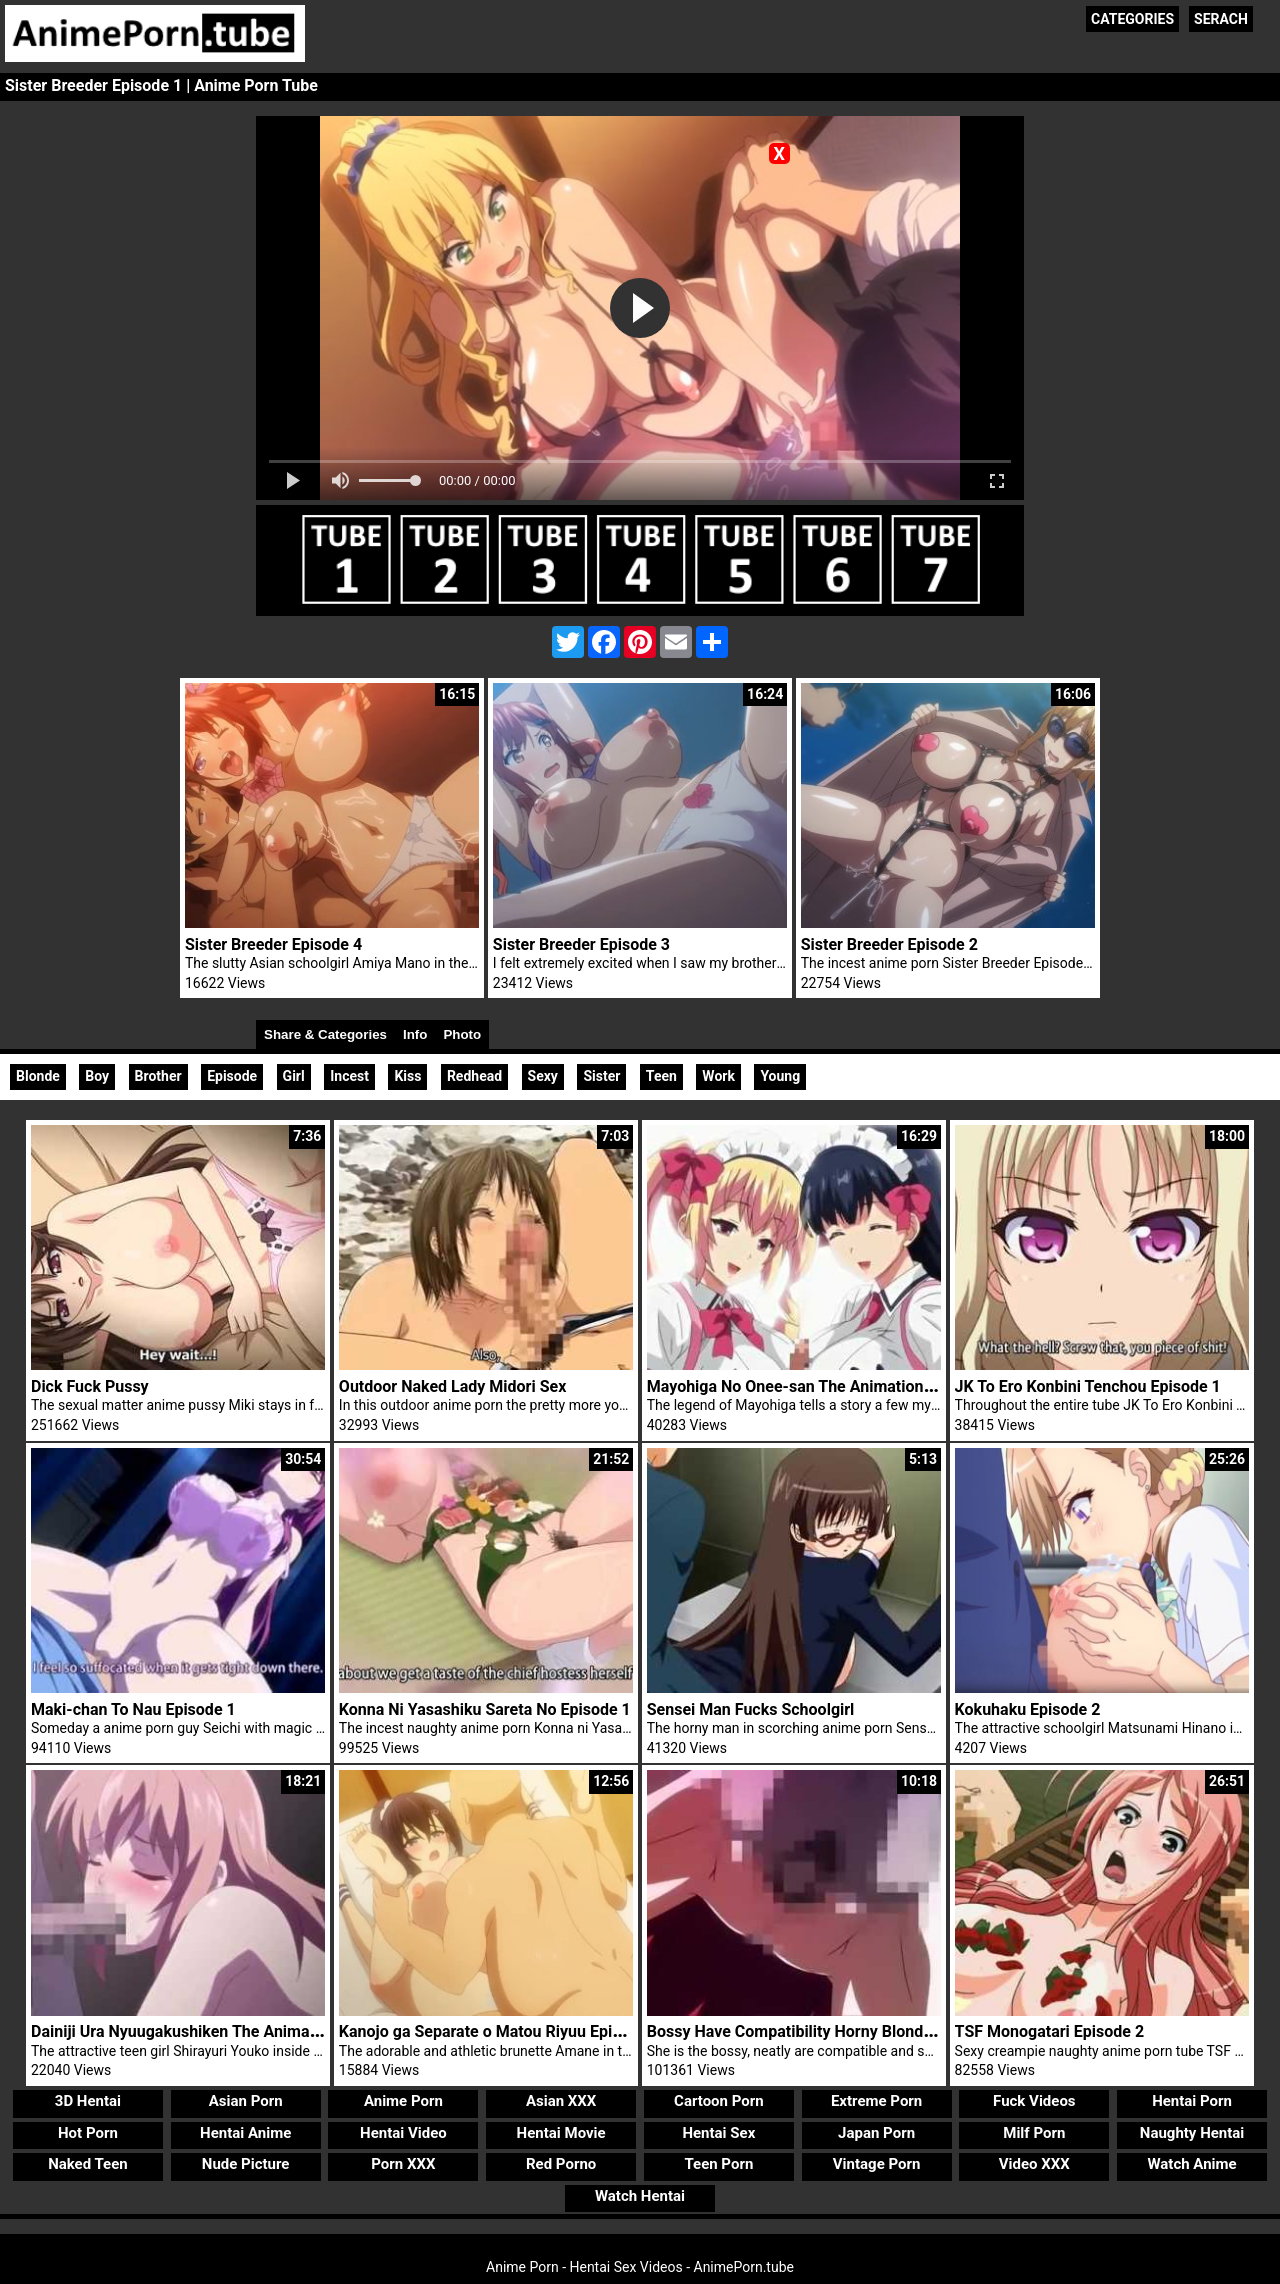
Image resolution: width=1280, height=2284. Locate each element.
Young (780, 1076)
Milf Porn (1034, 2133)
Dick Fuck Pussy (90, 1386)
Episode (232, 1076)
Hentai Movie (561, 2133)
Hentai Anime (245, 2133)
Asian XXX (561, 2101)
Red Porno (561, 2164)
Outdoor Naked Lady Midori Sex (452, 1386)
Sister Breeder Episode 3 (581, 944)
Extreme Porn (876, 2101)
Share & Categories (325, 1034)
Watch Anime (1191, 2164)
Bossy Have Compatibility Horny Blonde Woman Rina (836, 2031)
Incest (349, 1076)
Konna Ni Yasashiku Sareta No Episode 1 (485, 1709)
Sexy (543, 1076)
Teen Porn (718, 2164)
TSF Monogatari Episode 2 (1049, 2031)
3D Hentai (88, 2101)
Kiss (407, 1076)
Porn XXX (403, 2164)
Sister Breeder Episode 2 (889, 944)
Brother (158, 1076)
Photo (462, 1034)
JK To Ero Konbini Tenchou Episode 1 (1088, 1386)
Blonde (38, 1076)
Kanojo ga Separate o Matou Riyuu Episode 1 (499, 2031)
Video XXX (1034, 2164)
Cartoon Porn (719, 2101)
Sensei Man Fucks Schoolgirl (751, 1709)
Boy (97, 1076)
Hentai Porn (1192, 2101)
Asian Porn (246, 2101)
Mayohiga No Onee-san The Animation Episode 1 (822, 1386)
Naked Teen (88, 2164)
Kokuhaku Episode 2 (1028, 1709)
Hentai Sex (718, 2133)
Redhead (474, 1076)
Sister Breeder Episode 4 (273, 944)
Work (718, 1076)
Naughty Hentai (1192, 2133)
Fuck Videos (1034, 2101)
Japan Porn (876, 2133)
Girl (294, 1076)
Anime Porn (403, 2101)
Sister (601, 1076)
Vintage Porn (877, 2164)
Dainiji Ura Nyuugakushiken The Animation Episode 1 (221, 2031)
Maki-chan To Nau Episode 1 (133, 1709)
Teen (661, 1076)
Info (415, 1034)
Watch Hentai (640, 2196)
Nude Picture (246, 2164)
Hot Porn (88, 2133)
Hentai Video (403, 2133)
